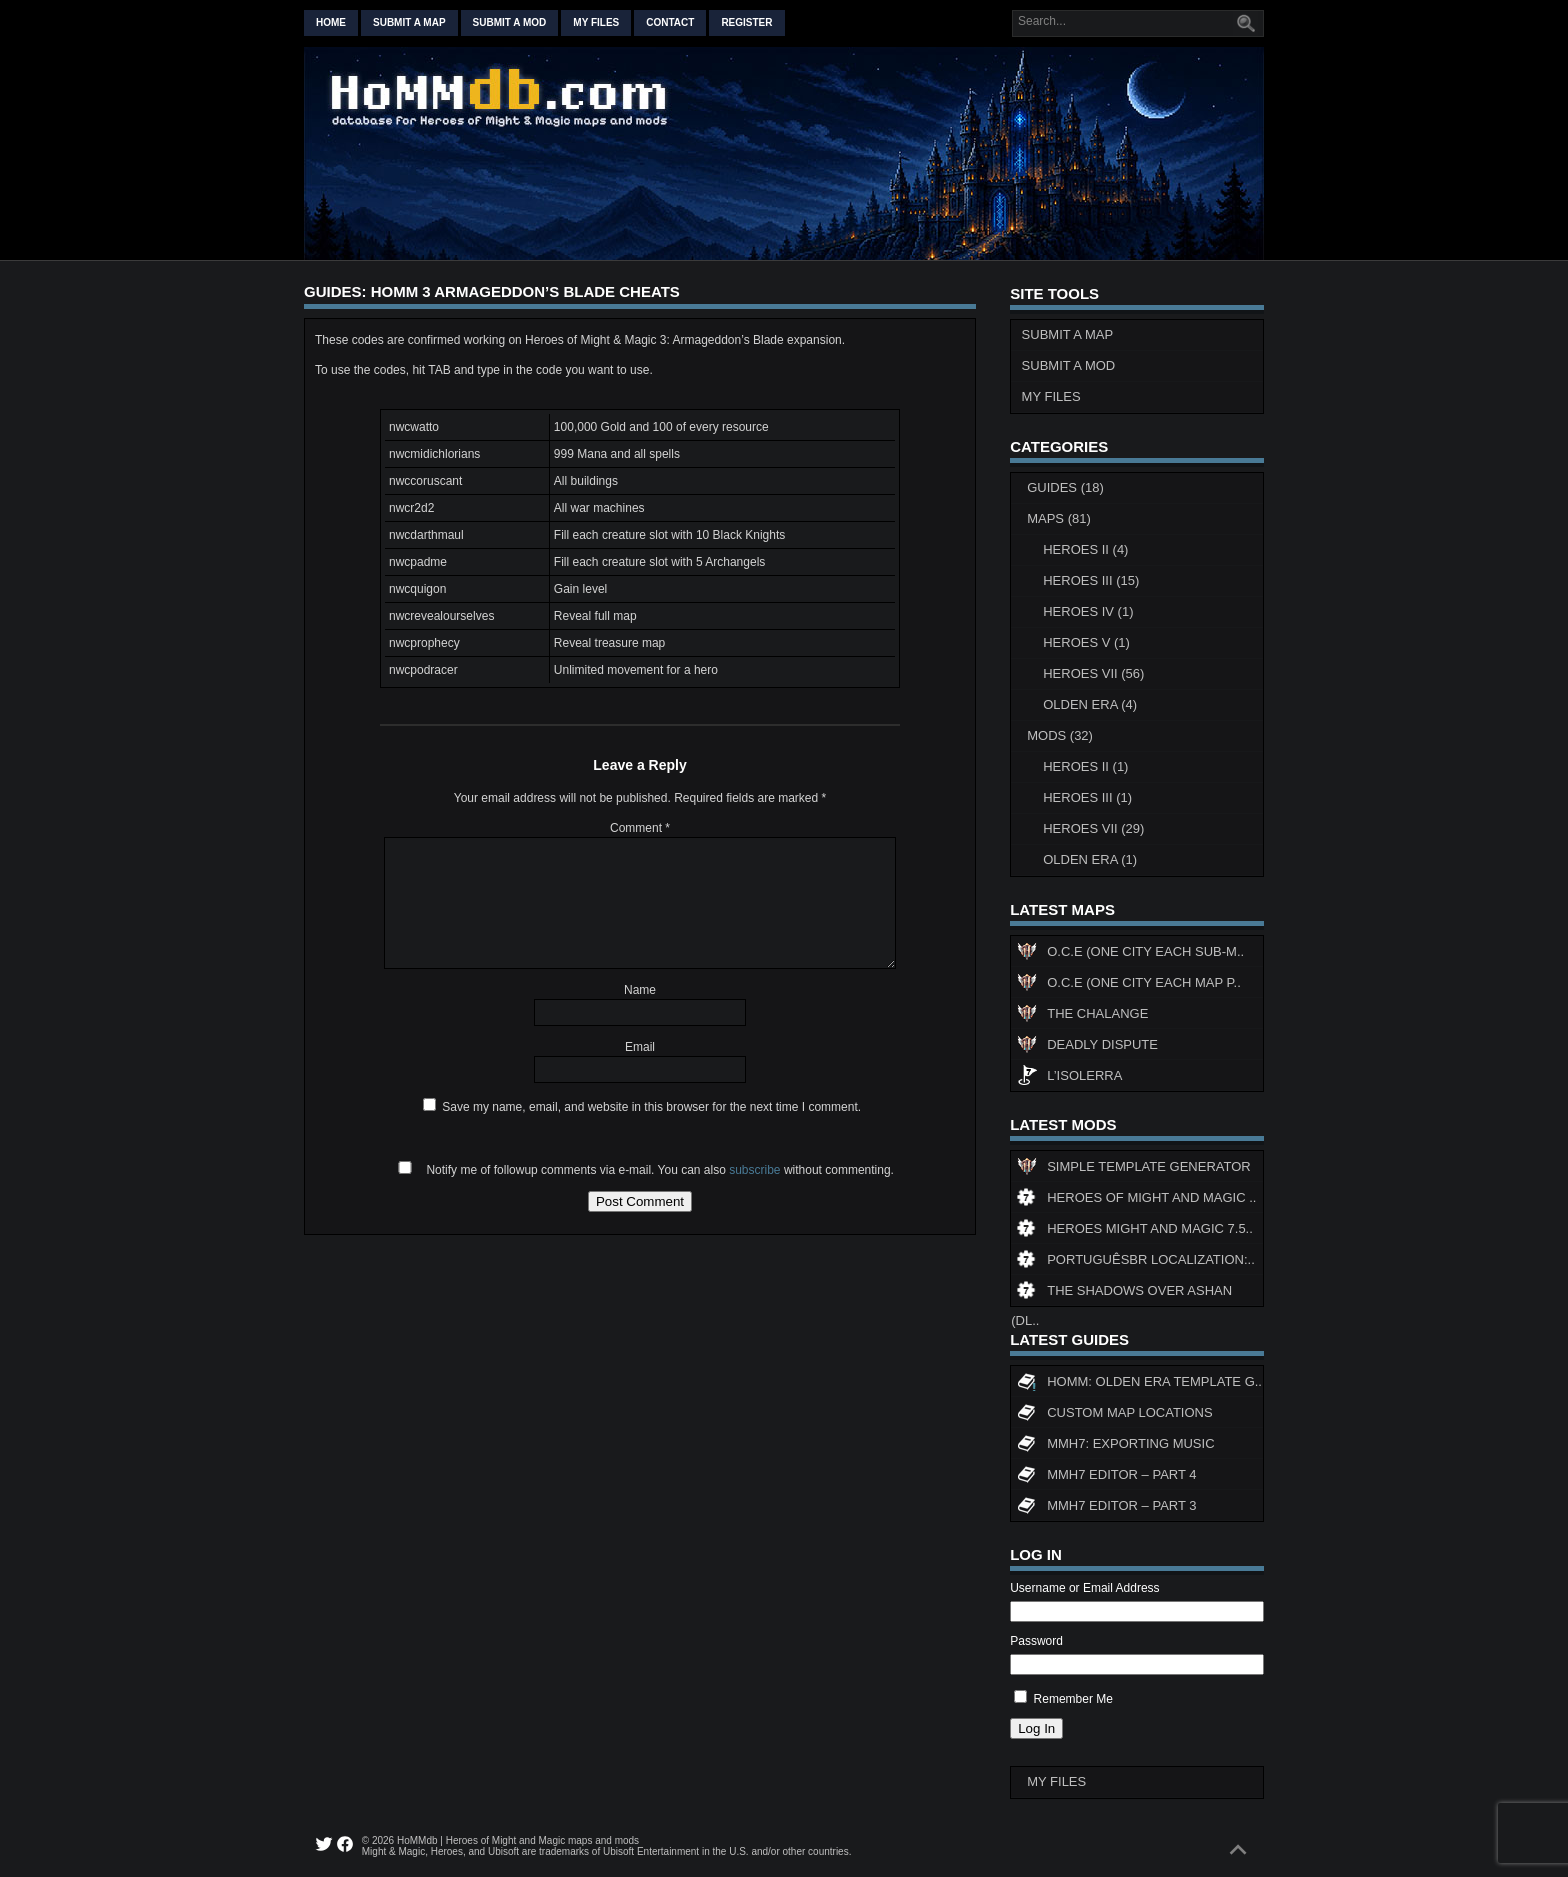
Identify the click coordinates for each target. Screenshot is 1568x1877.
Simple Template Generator (1133, 1169)
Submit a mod (510, 22)
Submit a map (409, 22)
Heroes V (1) (1086, 642)
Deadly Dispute (1087, 1047)
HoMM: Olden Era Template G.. (1139, 1384)
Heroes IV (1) (1088, 611)
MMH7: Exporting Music (1115, 1446)
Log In (1036, 1728)
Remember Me (1073, 1699)
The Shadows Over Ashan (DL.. (1121, 1294)
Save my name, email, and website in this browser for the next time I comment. (651, 1107)
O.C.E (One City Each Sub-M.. (1130, 954)
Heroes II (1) (1085, 766)
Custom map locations (1114, 1415)
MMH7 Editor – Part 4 (1106, 1477)
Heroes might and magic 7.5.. (1135, 1231)
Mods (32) (1060, 735)
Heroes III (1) (1087, 797)
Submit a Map (1068, 334)
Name (640, 990)
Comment (640, 828)
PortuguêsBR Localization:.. (1136, 1262)
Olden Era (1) (1090, 859)
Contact (670, 22)
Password (1036, 1641)
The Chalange (1082, 1016)
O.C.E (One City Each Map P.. (1129, 985)
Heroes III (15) (1091, 580)
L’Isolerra (1069, 1078)
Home (331, 22)
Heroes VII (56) (1093, 673)
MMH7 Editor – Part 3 (1106, 1508)
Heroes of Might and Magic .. (1136, 1200)
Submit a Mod (1069, 365)
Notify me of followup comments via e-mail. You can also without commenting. (642, 1170)
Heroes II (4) (1085, 549)
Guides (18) (1065, 487)
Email (640, 1047)
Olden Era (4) (1090, 704)
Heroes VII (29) (1093, 828)
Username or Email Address (1084, 1588)
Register (746, 22)
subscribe (754, 1170)
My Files (596, 22)
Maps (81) (1059, 518)
